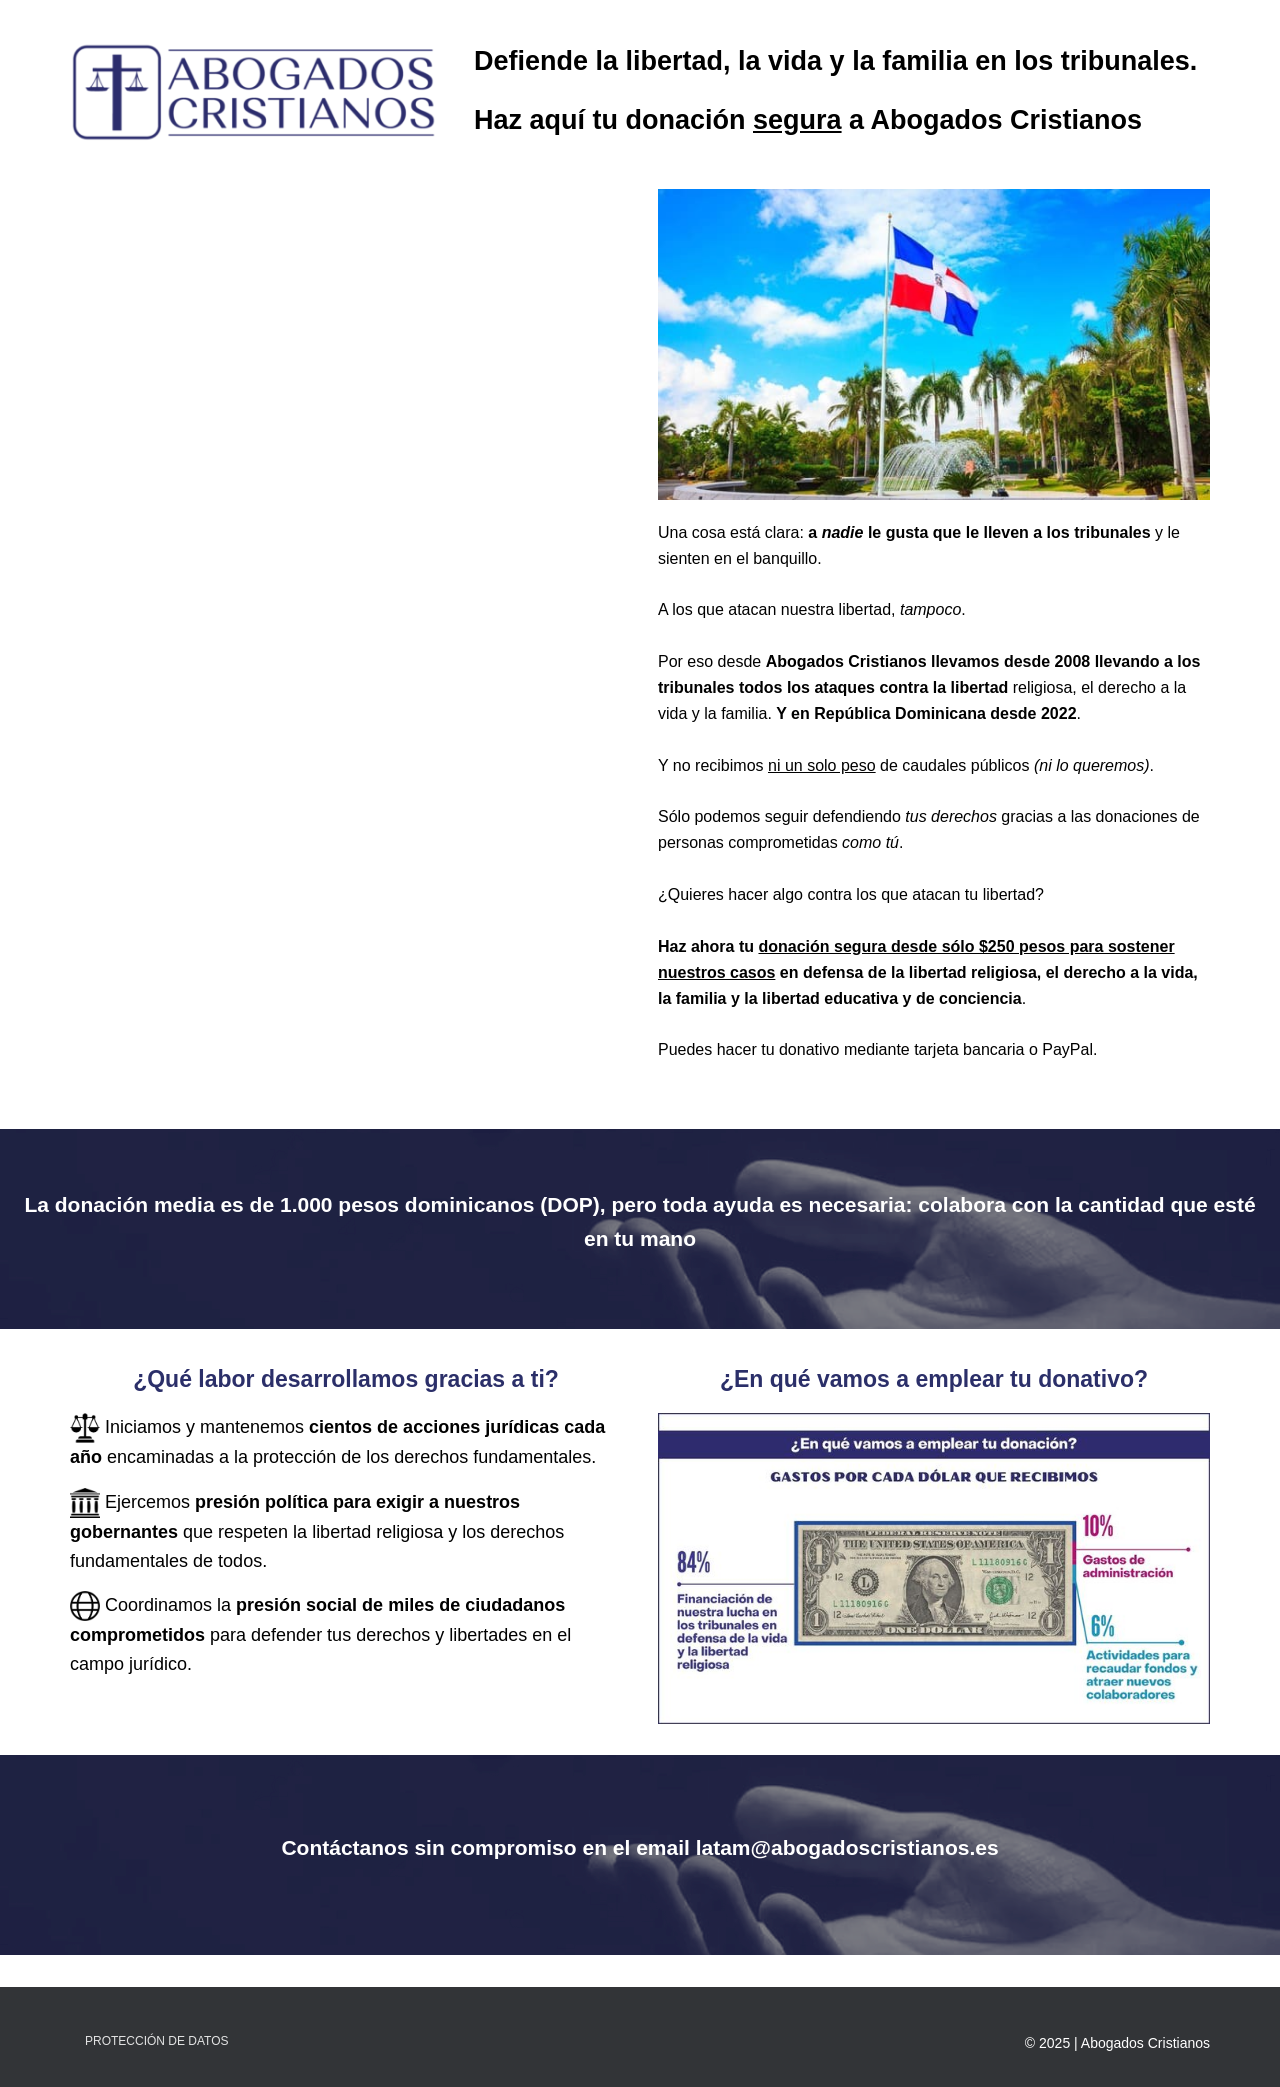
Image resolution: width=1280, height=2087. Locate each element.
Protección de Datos (157, 2041)
